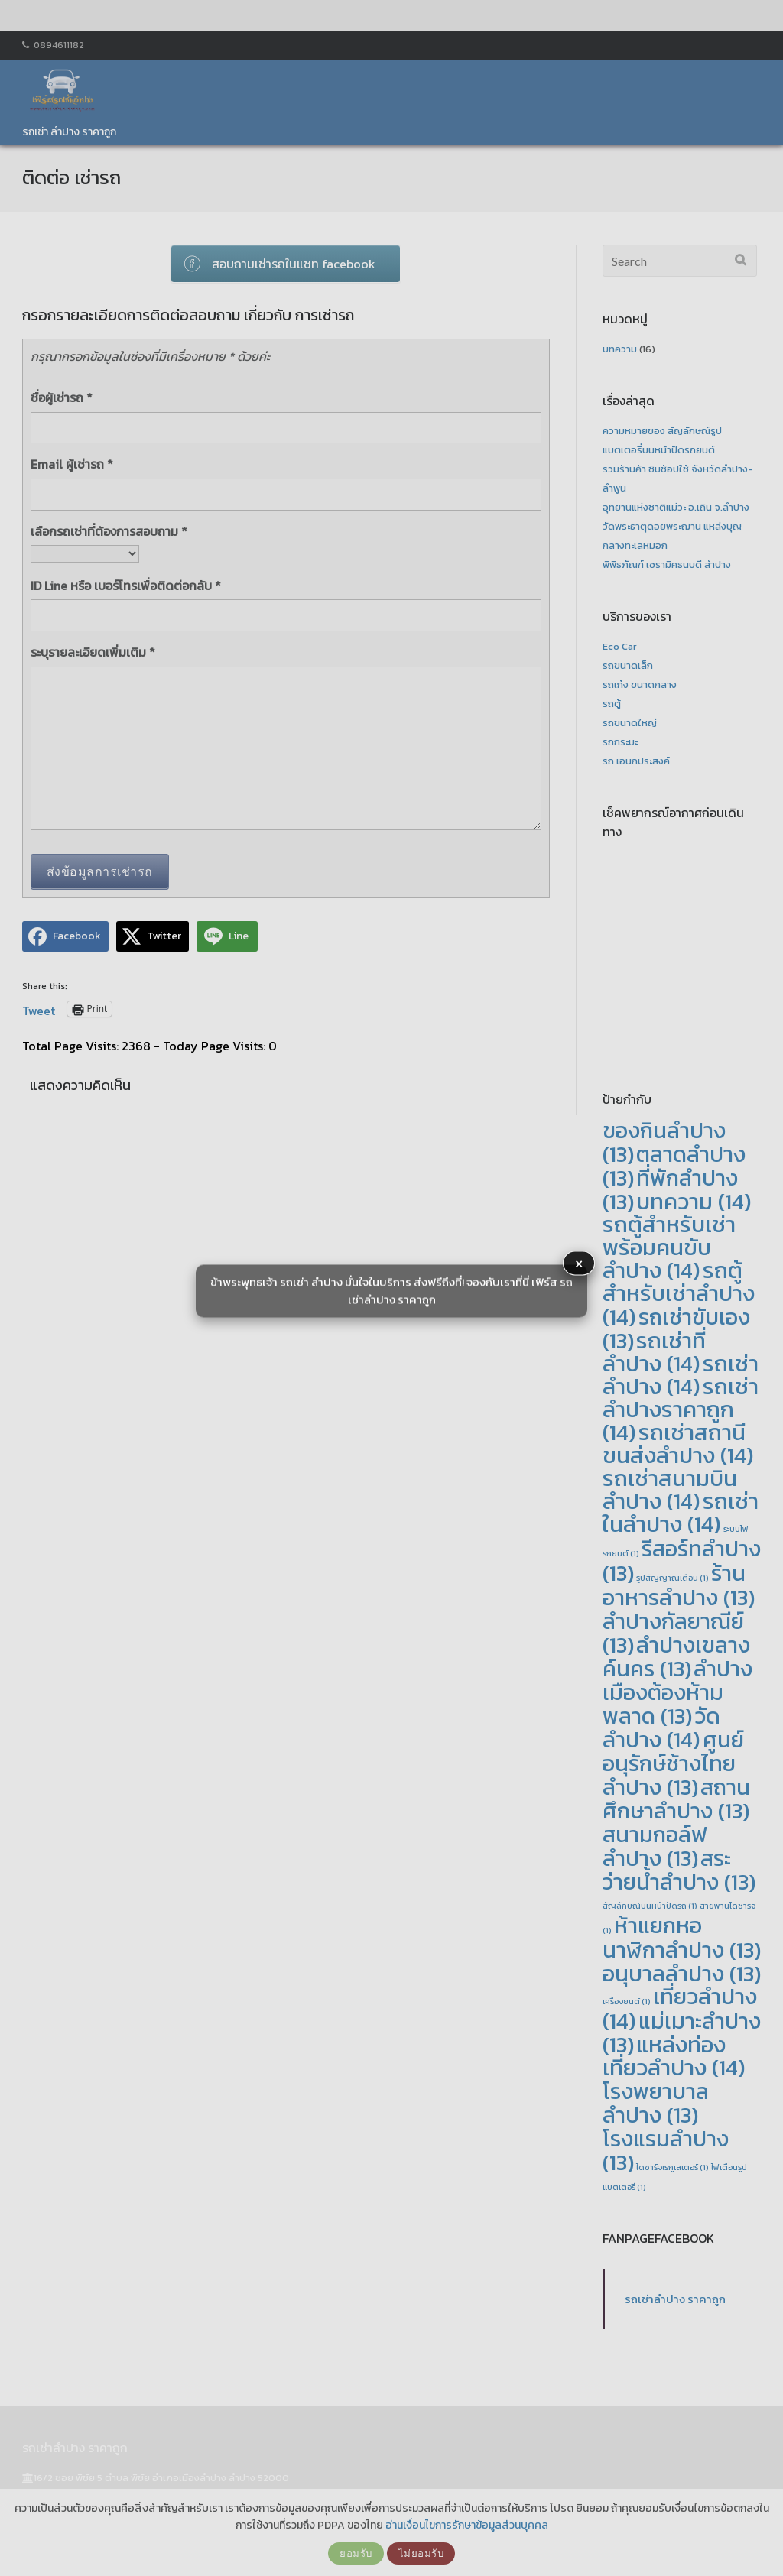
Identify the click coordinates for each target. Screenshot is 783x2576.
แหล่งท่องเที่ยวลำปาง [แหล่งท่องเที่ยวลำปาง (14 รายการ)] (674, 2056)
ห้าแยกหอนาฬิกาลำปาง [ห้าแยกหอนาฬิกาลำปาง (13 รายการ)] (682, 1937)
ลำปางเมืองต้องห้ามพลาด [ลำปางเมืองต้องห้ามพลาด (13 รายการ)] (677, 1692)
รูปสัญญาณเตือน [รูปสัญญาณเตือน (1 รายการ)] (672, 1578)
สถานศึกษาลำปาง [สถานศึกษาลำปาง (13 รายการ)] (676, 1798)
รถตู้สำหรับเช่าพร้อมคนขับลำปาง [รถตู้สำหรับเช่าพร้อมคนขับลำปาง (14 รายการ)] (669, 1247)
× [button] (579, 1263)
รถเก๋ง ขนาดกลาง (640, 684)
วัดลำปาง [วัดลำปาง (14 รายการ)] (661, 1728)
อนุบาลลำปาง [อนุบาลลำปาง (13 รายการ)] (682, 1973)
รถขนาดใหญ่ (630, 722)
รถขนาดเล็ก (628, 665)
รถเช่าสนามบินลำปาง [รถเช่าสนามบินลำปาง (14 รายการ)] (670, 1490)
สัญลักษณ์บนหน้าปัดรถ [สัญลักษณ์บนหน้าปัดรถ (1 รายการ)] (650, 1906)
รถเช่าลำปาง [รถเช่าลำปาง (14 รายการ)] (681, 1375)
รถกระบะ (620, 742)
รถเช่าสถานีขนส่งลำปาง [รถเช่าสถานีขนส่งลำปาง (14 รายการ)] (678, 1444)
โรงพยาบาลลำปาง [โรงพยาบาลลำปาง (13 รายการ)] (656, 2103)
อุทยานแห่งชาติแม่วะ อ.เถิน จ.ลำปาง (676, 507)
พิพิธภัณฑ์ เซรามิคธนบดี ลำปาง (667, 564)
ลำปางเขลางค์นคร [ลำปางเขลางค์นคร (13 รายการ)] (676, 1656)
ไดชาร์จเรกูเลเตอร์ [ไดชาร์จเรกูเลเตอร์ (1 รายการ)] (672, 2167)
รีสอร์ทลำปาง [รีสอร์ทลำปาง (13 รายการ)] (682, 1560)
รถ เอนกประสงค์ (636, 761)
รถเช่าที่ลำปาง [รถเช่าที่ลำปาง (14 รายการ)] (654, 1352)
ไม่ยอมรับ (421, 2553)
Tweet (38, 1008)
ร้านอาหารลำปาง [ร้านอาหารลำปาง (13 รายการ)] (679, 1585)
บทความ (620, 349)
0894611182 (59, 45)
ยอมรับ (356, 2553)
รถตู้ (612, 703)
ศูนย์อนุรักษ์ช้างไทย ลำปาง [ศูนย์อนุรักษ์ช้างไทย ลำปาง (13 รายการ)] (673, 1763)
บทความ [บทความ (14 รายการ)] (694, 1201)
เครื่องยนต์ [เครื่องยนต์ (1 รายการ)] (627, 2001)
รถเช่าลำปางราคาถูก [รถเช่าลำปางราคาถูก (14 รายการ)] (681, 1409)
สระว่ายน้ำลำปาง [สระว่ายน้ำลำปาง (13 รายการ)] (679, 1869)
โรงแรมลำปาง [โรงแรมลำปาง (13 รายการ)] (666, 2150)
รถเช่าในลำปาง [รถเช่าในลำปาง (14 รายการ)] (681, 1512)
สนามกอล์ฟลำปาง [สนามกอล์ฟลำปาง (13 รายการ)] (655, 1846)
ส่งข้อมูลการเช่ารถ (100, 871)
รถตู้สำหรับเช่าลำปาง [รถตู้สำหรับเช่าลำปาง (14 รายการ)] (679, 1294)
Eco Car (620, 646)
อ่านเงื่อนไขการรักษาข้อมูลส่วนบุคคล (466, 2525)
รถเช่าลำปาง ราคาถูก (675, 2299)
